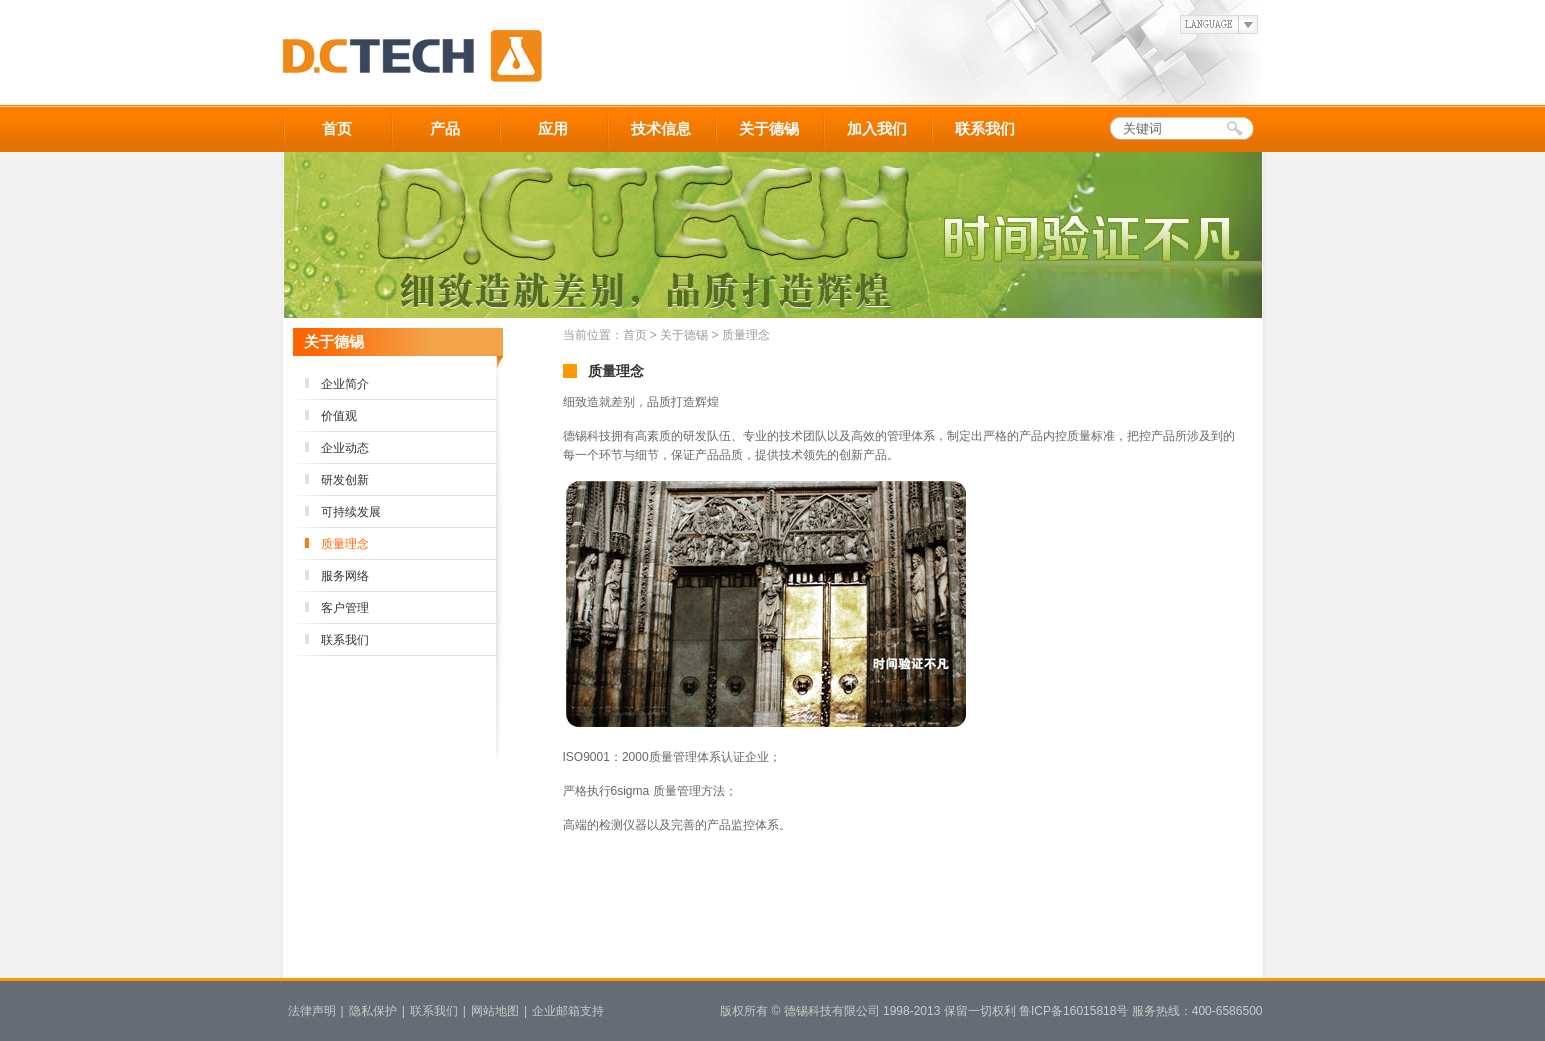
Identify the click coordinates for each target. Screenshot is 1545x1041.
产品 (445, 128)
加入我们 (877, 128)
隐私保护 (373, 1011)
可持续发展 (351, 512)
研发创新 (345, 480)
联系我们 (985, 128)
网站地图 (495, 1011)
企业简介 (345, 384)
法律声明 (312, 1011)
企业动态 (345, 448)
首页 (337, 128)
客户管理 (345, 608)
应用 (553, 128)
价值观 (339, 416)
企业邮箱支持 (568, 1011)
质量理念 (345, 544)
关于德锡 (769, 128)
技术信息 (661, 128)
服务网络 (345, 576)
